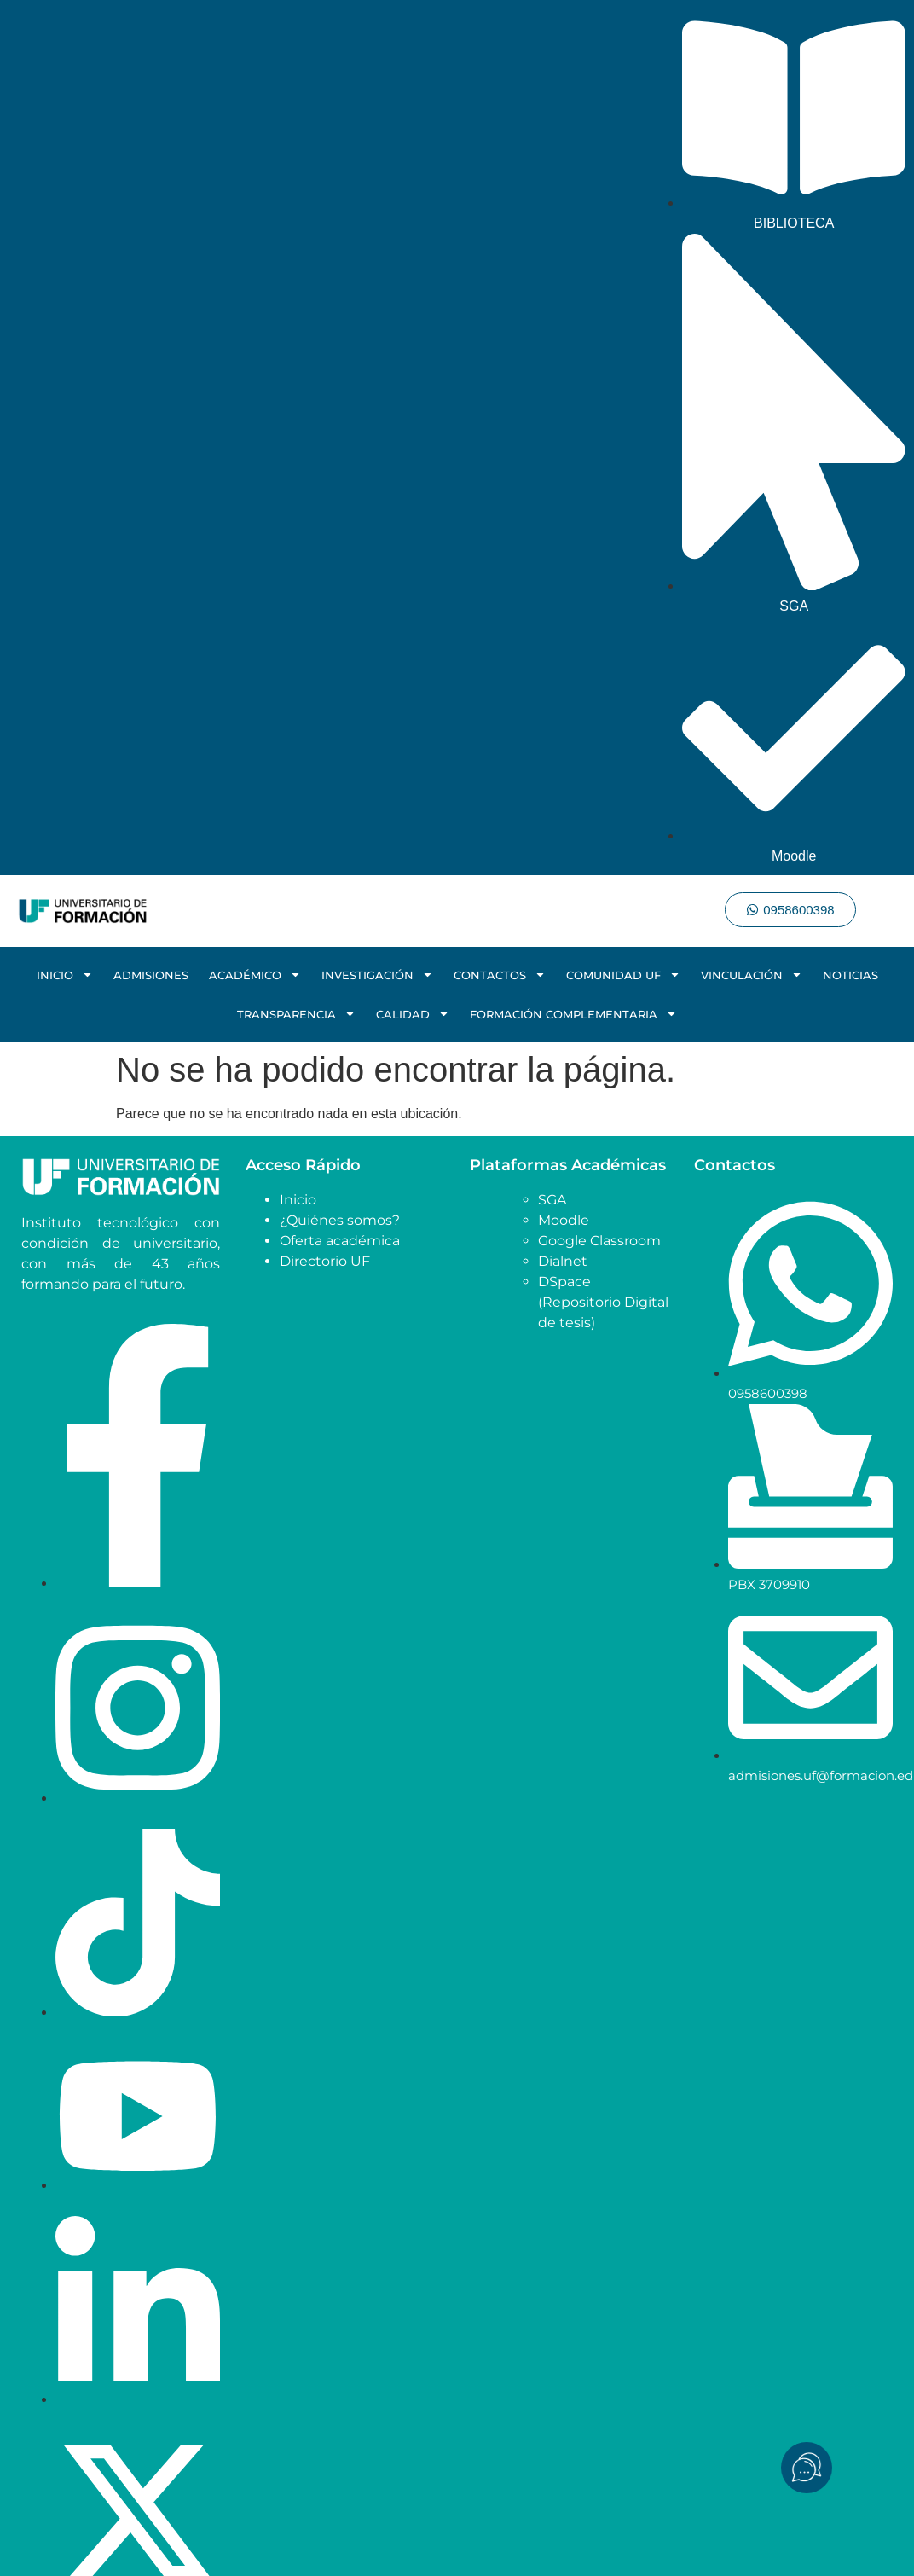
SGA (552, 1200)
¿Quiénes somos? (340, 1220)
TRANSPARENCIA (296, 1014)
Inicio (298, 1200)
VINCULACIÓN (751, 974)
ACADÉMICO (255, 974)
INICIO (65, 974)
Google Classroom (599, 1241)
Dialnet (562, 1261)
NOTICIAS (850, 975)
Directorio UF (325, 1261)
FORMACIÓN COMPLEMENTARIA (573, 1014)
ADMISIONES (150, 975)
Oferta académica (340, 1241)
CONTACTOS (500, 974)
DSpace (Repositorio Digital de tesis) (603, 1302)
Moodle (563, 1220)
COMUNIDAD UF (623, 974)
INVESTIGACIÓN (377, 974)
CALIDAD (412, 1014)
